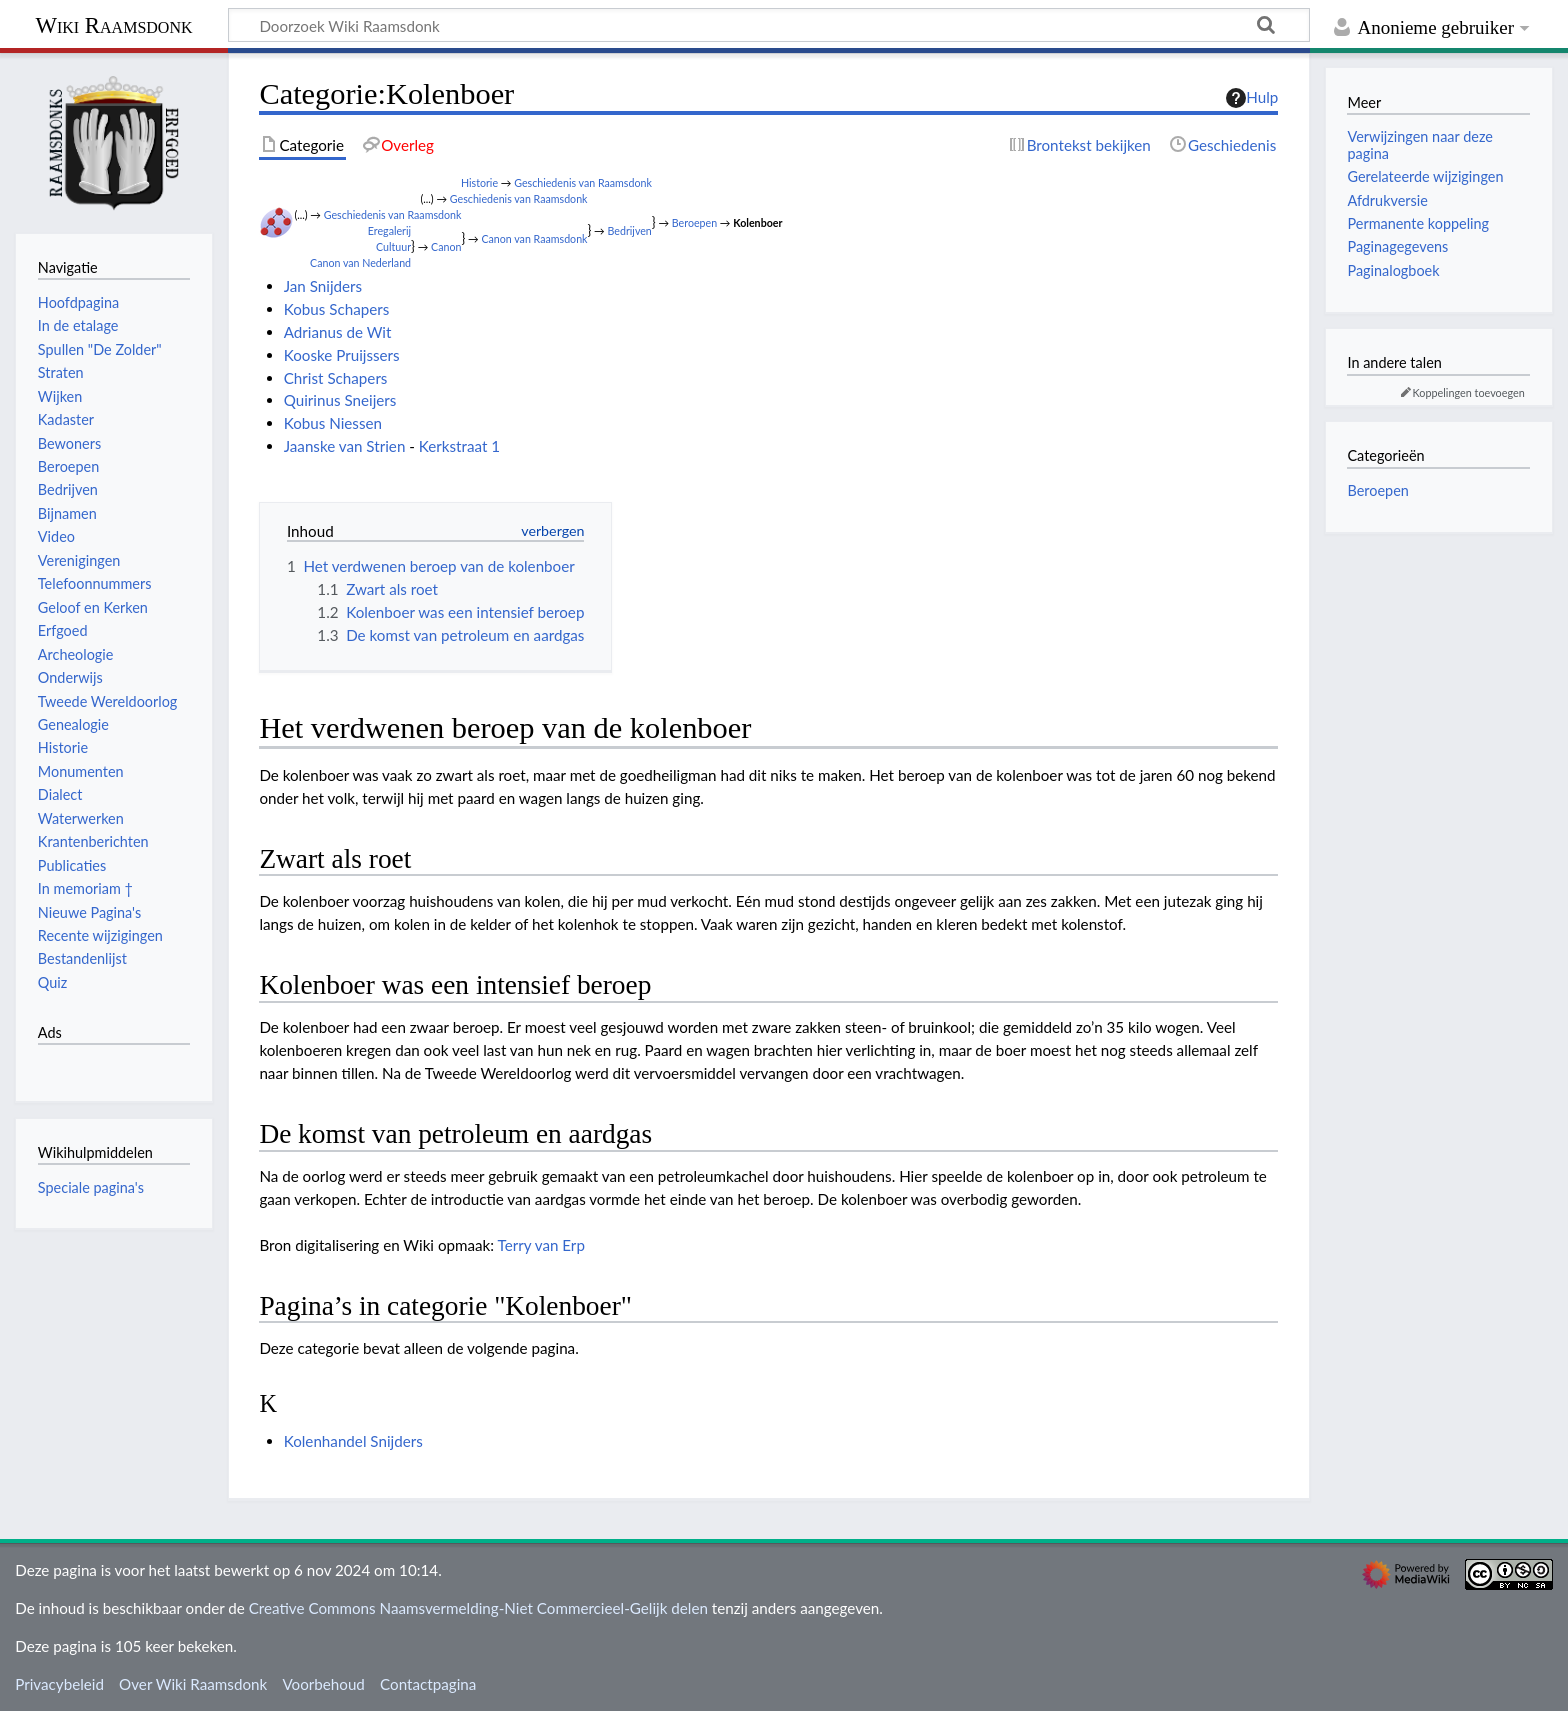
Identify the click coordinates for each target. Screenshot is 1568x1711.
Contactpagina (428, 1684)
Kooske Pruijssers (342, 355)
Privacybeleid (59, 1684)
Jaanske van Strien (345, 446)
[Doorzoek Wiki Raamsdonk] (769, 25)
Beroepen (694, 222)
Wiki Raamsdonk (113, 25)
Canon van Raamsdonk (534, 238)
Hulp (1252, 98)
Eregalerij (389, 230)
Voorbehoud (323, 1684)
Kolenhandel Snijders (353, 1441)
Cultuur (393, 246)
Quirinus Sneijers (340, 400)
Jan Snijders (323, 286)
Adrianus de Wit (338, 332)
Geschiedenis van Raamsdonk (583, 182)
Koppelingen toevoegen (1469, 392)
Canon (446, 246)
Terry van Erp (541, 1245)
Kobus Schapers (337, 309)
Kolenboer (757, 222)
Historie (479, 182)
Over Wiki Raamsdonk (193, 1684)
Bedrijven (630, 230)
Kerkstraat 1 (459, 446)
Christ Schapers (336, 378)
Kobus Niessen (333, 423)
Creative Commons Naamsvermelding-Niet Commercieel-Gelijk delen (478, 1608)
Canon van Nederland (360, 262)
